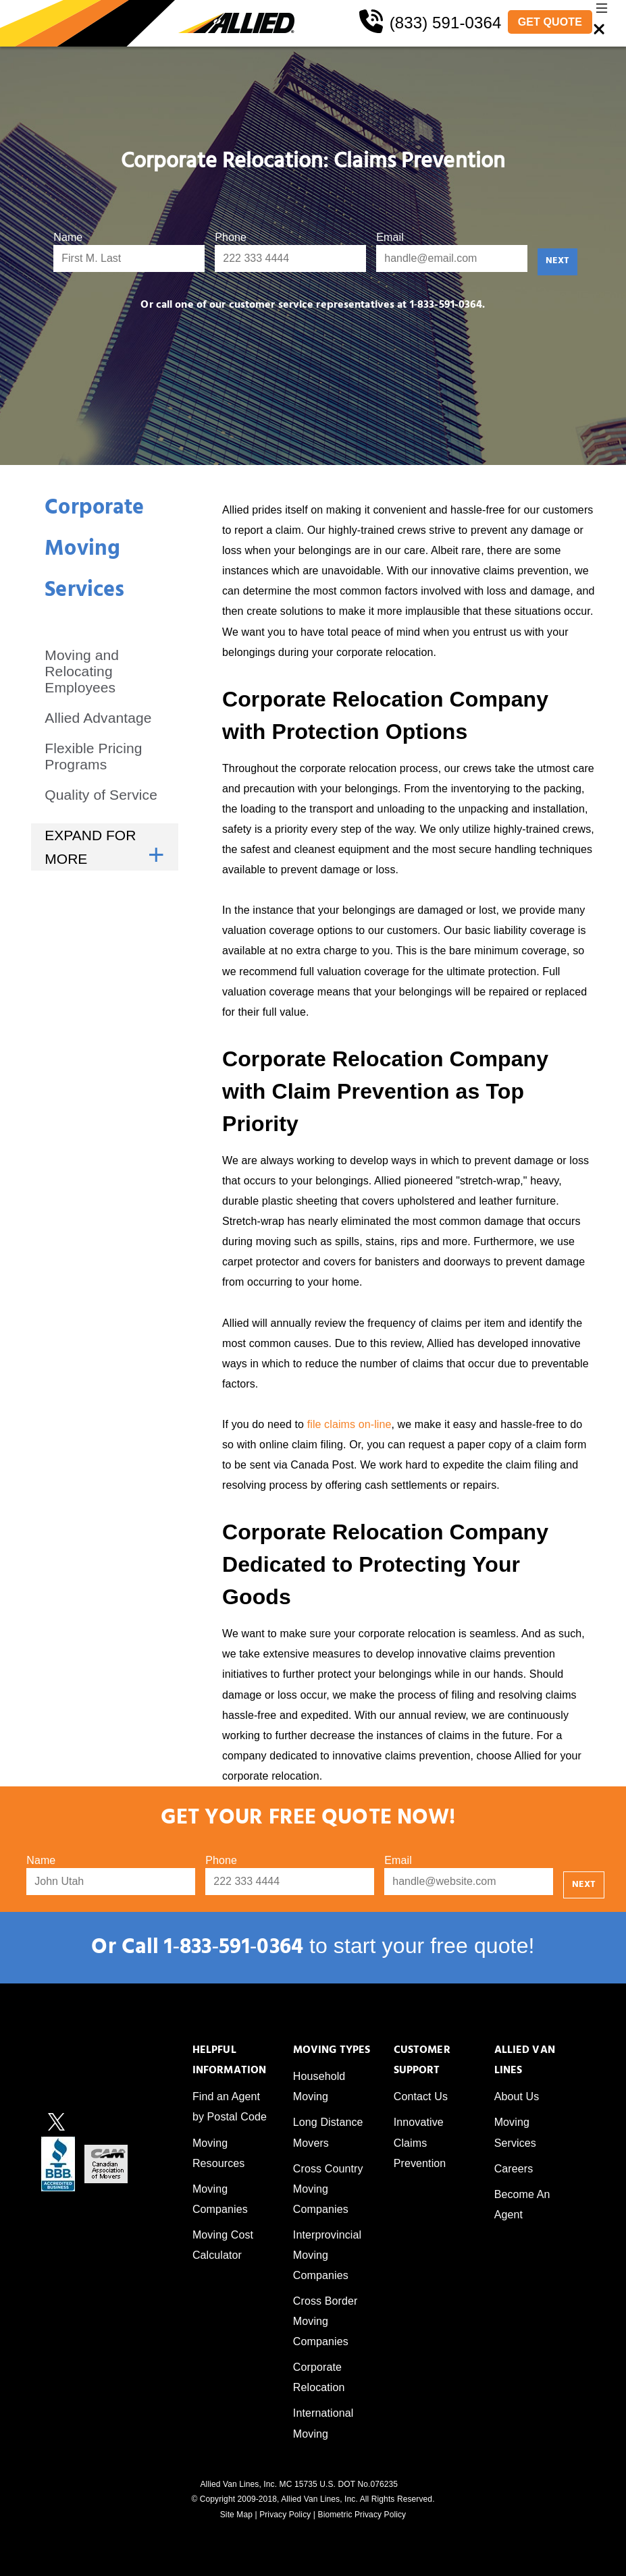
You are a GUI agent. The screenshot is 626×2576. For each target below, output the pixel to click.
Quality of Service (101, 794)
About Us (517, 2096)
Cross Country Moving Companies (328, 2189)
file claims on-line (349, 1424)
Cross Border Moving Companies (325, 2321)
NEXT (557, 261)
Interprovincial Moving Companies (327, 2255)
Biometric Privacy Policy (362, 2514)
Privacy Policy (285, 2514)
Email (390, 237)
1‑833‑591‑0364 (233, 1949)
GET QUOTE (550, 22)
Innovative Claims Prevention (420, 2142)
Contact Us (421, 2096)
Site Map (236, 2514)
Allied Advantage (98, 717)
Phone (230, 237)
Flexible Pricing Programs (93, 756)
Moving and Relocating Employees (82, 671)
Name (67, 237)
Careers (513, 2168)
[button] (602, 11)
